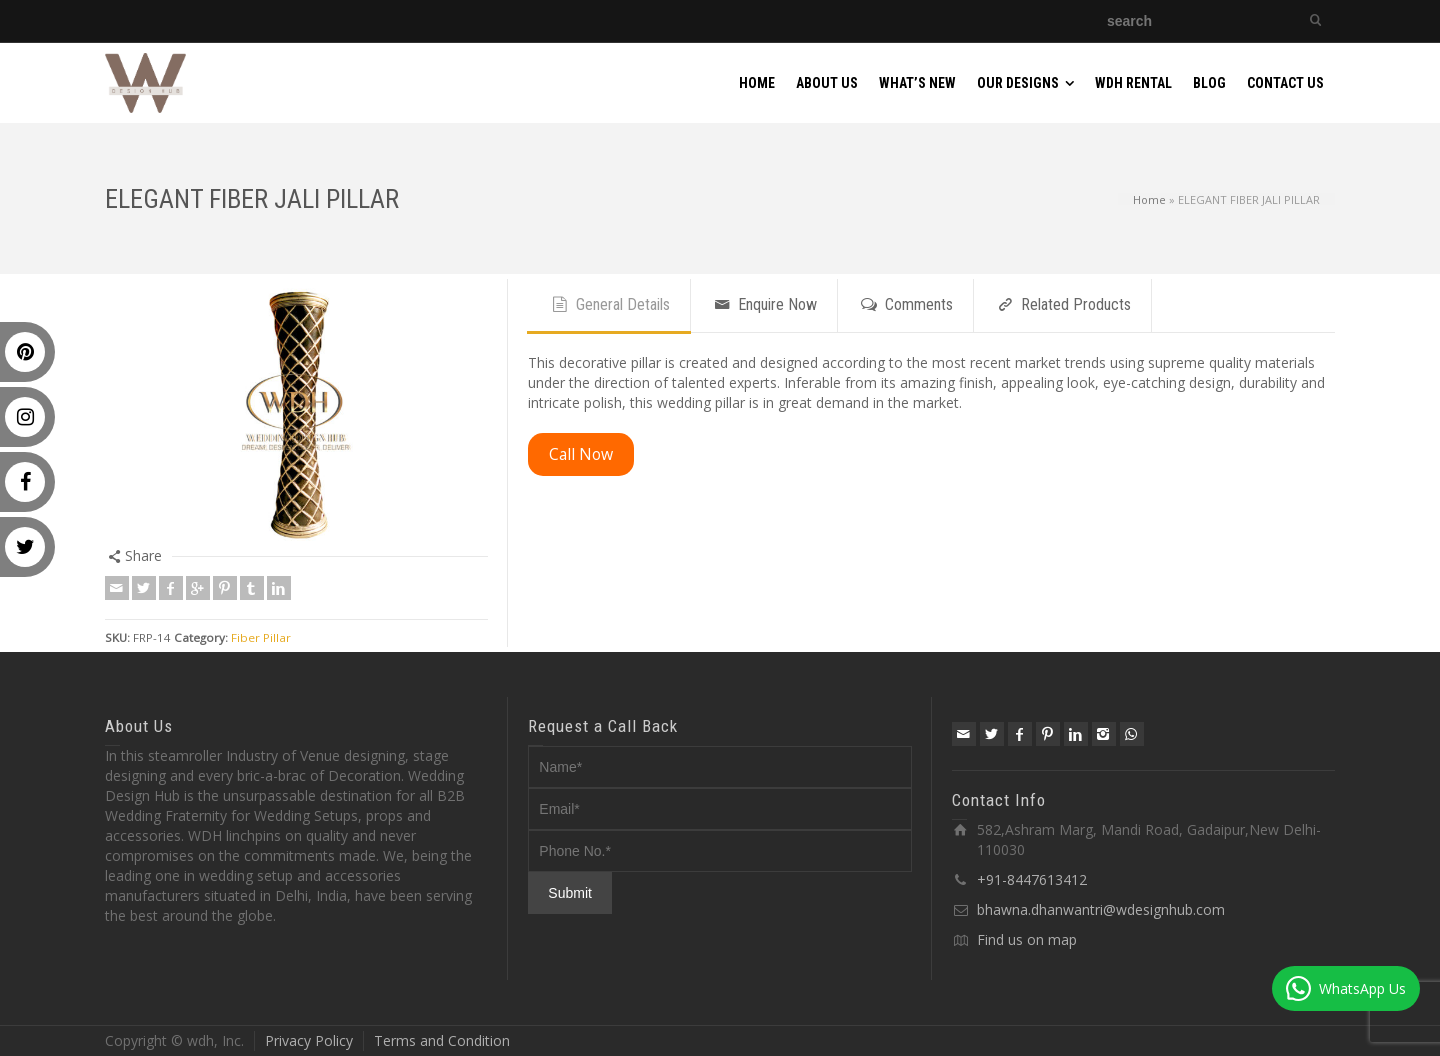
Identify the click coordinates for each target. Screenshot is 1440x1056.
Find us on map (1027, 939)
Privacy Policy (309, 1040)
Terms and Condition (442, 1040)
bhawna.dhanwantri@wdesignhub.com (1101, 909)
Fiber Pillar (261, 637)
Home (1149, 198)
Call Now (581, 454)
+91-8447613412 (1032, 879)
